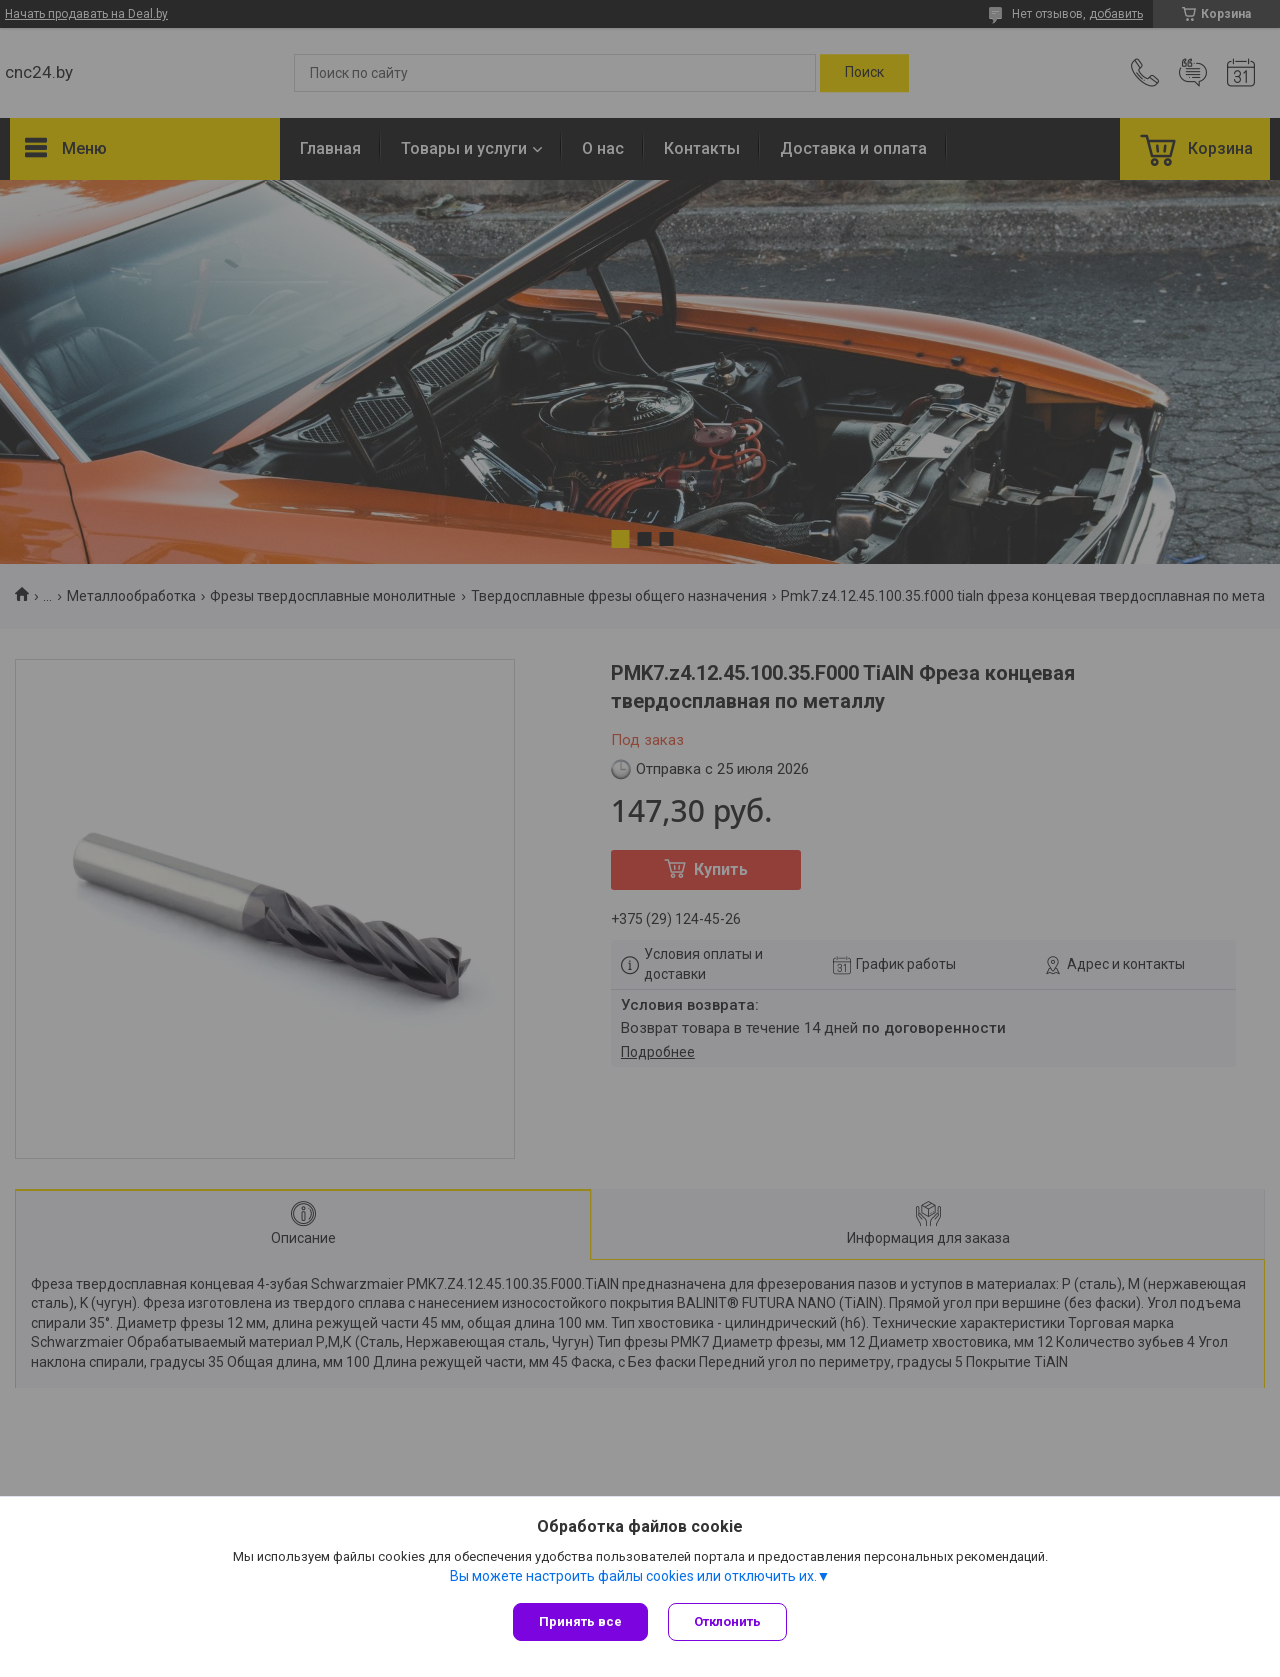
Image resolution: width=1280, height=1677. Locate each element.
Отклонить (727, 1621)
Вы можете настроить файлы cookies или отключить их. (633, 1576)
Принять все (580, 1621)
